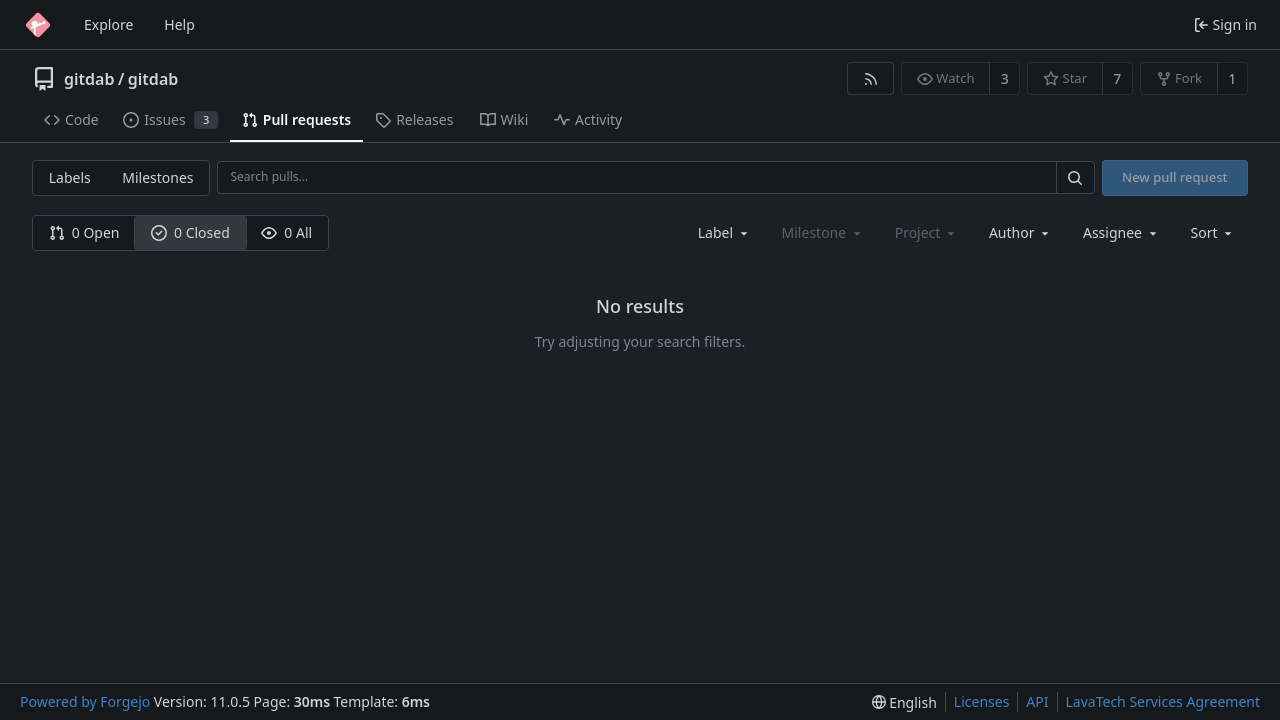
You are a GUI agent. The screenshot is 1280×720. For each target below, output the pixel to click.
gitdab (89, 79)
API (1037, 701)
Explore (108, 24)
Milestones (157, 177)
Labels (70, 177)
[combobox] (724, 232)
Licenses (982, 701)
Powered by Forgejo (85, 701)
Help (179, 24)
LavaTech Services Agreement (1163, 701)
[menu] (1213, 232)
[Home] (38, 25)
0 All (286, 232)
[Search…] (1075, 177)
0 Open (84, 232)
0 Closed (190, 232)
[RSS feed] (870, 78)
